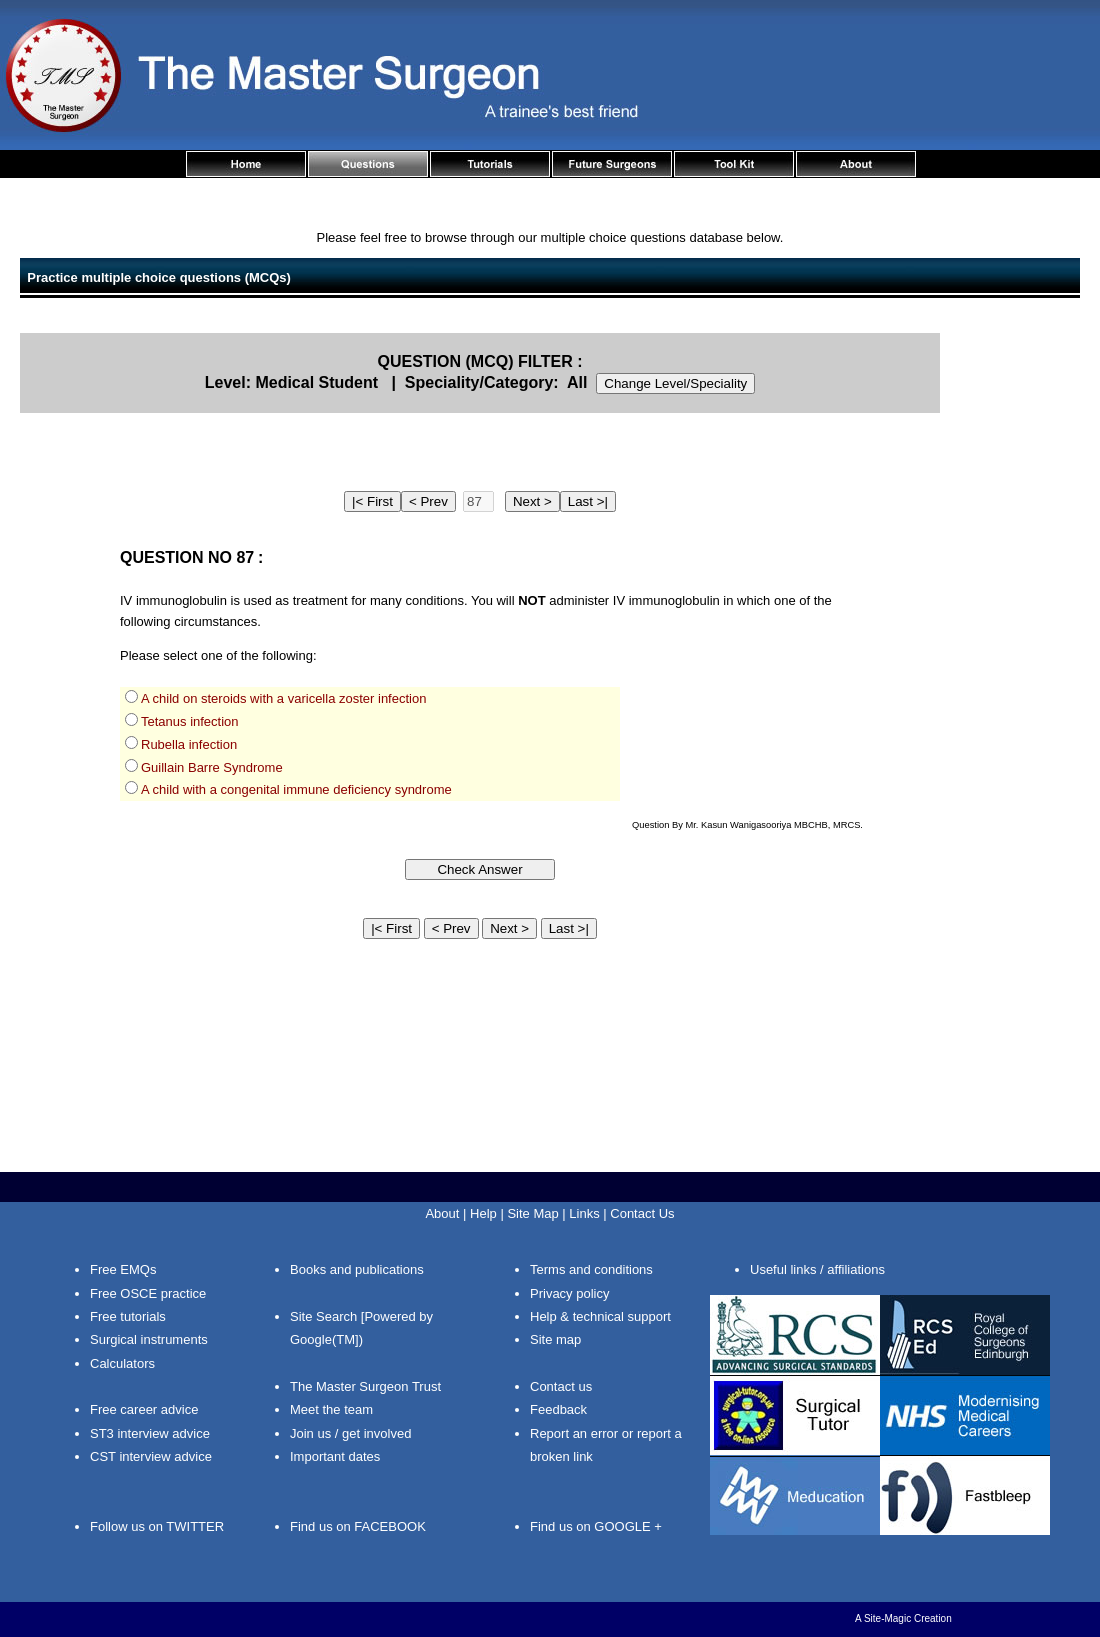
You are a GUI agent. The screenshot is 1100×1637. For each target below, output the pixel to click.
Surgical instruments (149, 1339)
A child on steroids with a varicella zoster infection (283, 698)
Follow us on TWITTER (157, 1526)
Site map (555, 1339)
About (442, 1213)
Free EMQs (123, 1269)
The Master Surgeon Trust (365, 1386)
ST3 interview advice (150, 1433)
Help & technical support (600, 1316)
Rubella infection (189, 744)
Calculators (122, 1363)
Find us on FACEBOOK (358, 1526)
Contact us (561, 1386)
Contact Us (642, 1213)
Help (483, 1213)
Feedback (558, 1409)
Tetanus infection (190, 721)
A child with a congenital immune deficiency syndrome (296, 789)
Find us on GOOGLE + (596, 1526)
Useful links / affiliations (817, 1269)
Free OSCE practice (148, 1293)
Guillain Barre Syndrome (212, 767)
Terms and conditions (591, 1269)
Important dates (335, 1456)
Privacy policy (569, 1293)
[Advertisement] (1020, 633)
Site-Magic (887, 1618)
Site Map (532, 1213)
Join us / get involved (350, 1433)
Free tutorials (128, 1316)
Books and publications (357, 1269)
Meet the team (331, 1409)
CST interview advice (151, 1456)
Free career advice (144, 1409)
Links (584, 1213)
